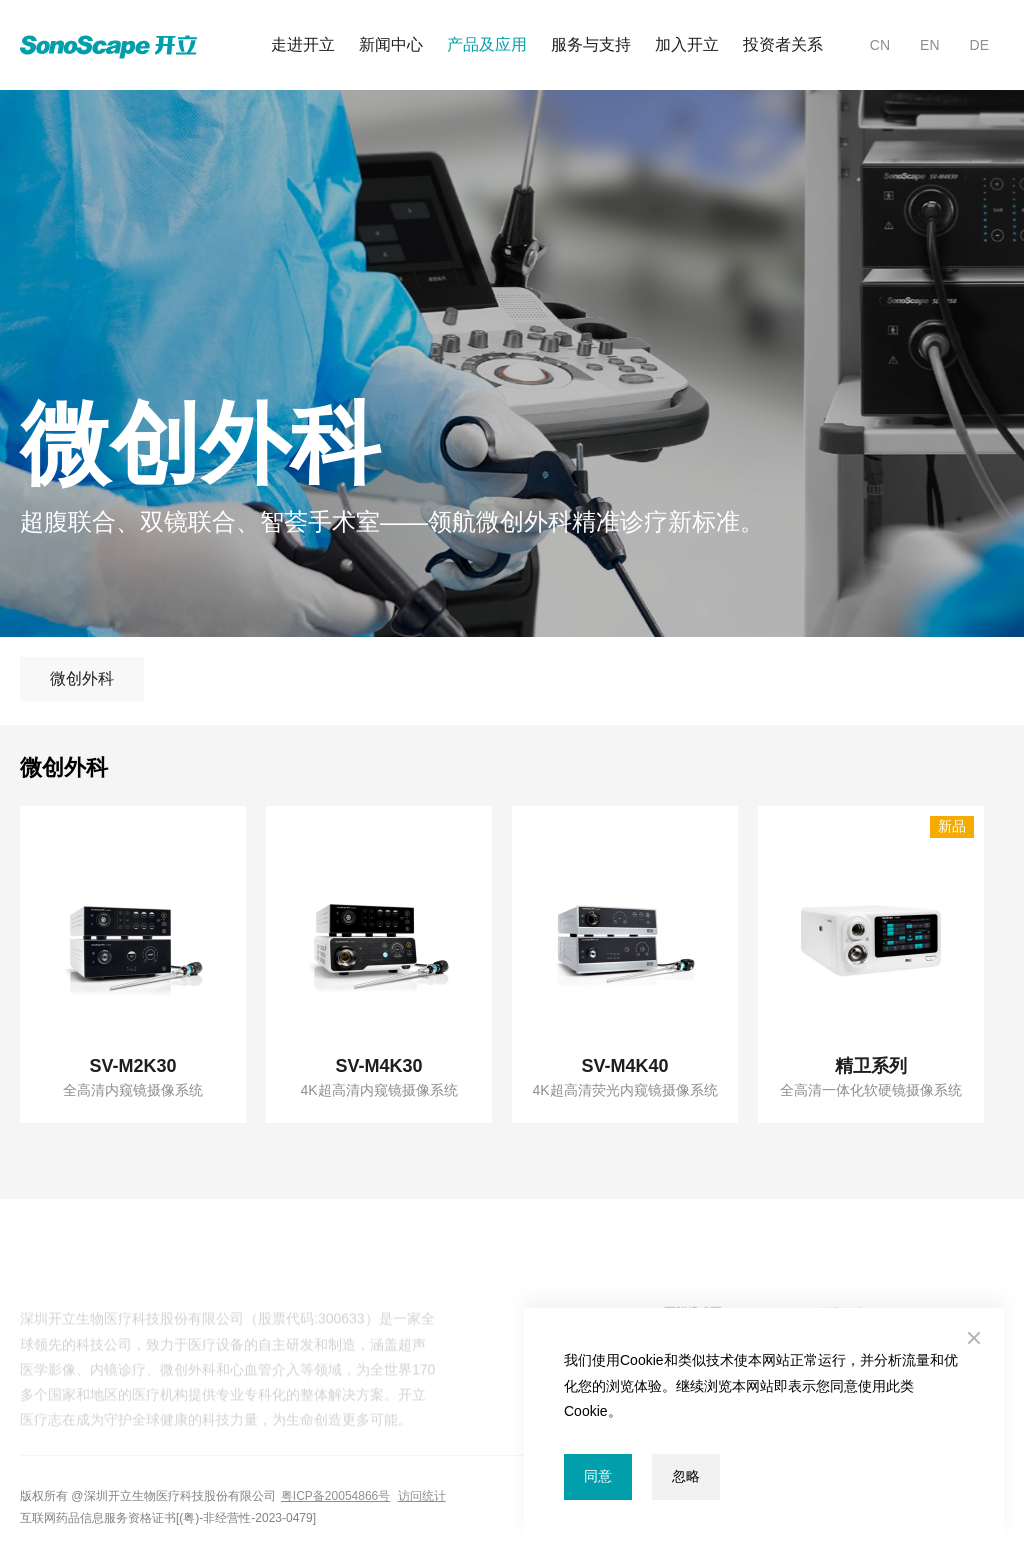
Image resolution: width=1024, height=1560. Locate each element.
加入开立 (687, 44)
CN (880, 45)
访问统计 (422, 1496)
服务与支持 (591, 44)
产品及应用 (487, 44)
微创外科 (82, 678)
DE (979, 45)
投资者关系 (783, 44)
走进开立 (303, 44)
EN (929, 45)
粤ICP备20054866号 (335, 1496)
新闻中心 (391, 44)
